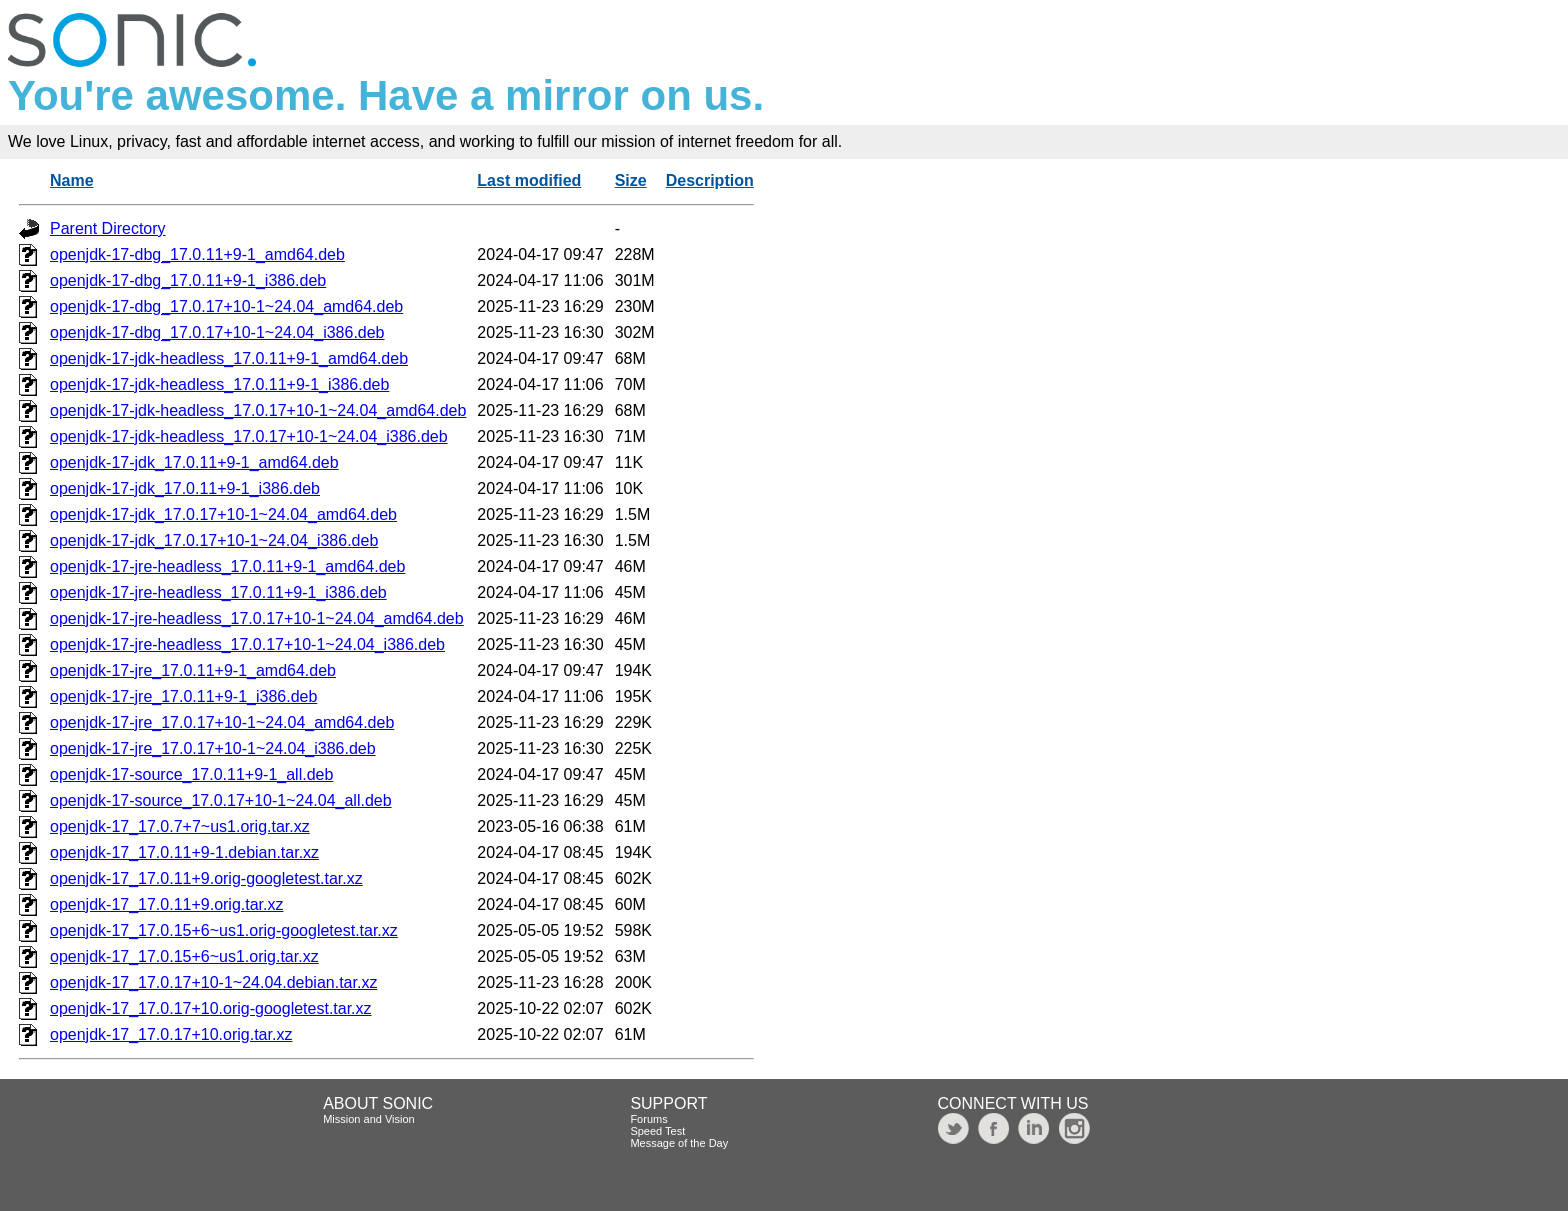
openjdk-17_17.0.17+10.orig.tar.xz (171, 1034)
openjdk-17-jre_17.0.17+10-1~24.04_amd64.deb (222, 722)
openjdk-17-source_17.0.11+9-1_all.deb (191, 774)
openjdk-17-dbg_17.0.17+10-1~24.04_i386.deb (217, 332)
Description (710, 180)
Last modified (529, 180)
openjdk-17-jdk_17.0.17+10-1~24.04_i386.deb (214, 540)
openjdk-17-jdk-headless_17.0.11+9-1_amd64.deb (229, 358)
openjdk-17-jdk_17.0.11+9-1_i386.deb (185, 488)
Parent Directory (108, 228)
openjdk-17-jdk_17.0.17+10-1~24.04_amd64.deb (223, 514)
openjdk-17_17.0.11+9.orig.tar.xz (167, 904)
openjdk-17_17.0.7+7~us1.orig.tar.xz (180, 826)
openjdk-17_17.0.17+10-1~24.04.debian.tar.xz (213, 982)
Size (631, 180)
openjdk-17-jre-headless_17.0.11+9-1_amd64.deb (227, 566)
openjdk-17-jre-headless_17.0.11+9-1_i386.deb (218, 592)
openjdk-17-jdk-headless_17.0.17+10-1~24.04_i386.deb (249, 436)
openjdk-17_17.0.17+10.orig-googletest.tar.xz (211, 1008)
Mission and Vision (369, 1119)
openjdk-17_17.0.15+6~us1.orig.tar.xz (184, 956)
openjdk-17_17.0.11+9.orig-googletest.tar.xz (206, 878)
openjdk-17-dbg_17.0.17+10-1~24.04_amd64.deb (226, 306)
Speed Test (657, 1131)
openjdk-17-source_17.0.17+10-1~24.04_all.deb (221, 800)
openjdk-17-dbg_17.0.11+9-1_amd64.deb (197, 254)
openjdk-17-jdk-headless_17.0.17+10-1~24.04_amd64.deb (258, 410)
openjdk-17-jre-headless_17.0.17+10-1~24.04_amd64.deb (257, 618)
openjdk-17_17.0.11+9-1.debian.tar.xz (184, 852)
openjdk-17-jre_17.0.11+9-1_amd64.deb (193, 670)
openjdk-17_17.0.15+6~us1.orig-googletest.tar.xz (224, 930)
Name (72, 180)
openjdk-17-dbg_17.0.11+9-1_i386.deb (188, 280)
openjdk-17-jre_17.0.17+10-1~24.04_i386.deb (213, 748)
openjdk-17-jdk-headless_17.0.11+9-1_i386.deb (219, 384)
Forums (648, 1119)
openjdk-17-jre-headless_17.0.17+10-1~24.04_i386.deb (247, 644)
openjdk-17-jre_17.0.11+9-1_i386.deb (183, 696)
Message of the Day (679, 1143)
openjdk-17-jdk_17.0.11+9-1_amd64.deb (194, 462)
